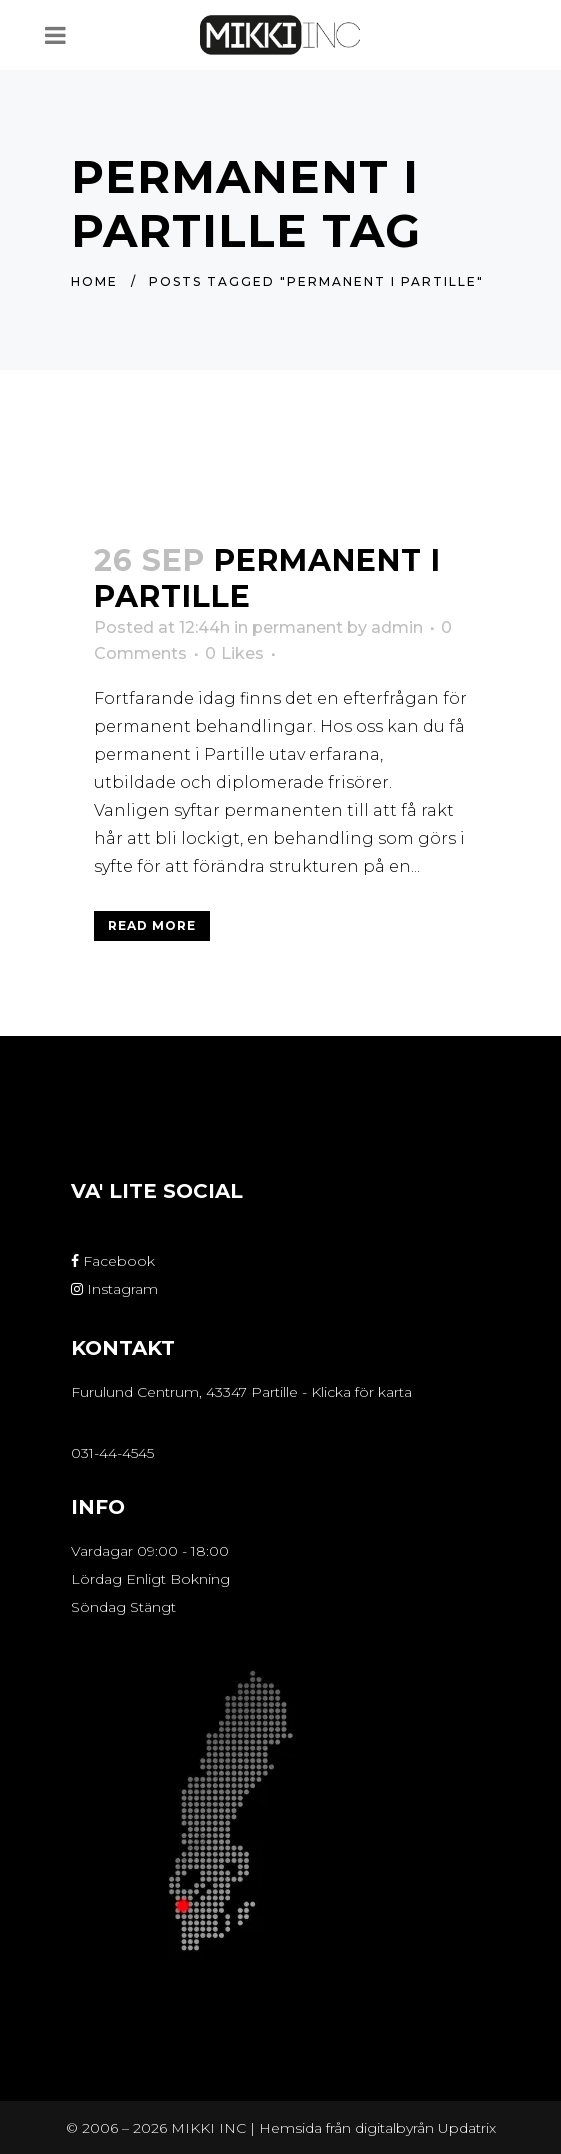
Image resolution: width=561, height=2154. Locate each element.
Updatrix (467, 2128)
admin (397, 627)
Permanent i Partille (267, 578)
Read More (152, 925)
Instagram (114, 1289)
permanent (297, 627)
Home (94, 281)
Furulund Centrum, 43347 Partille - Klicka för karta (241, 1392)
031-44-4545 (112, 1453)
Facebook (113, 1261)
